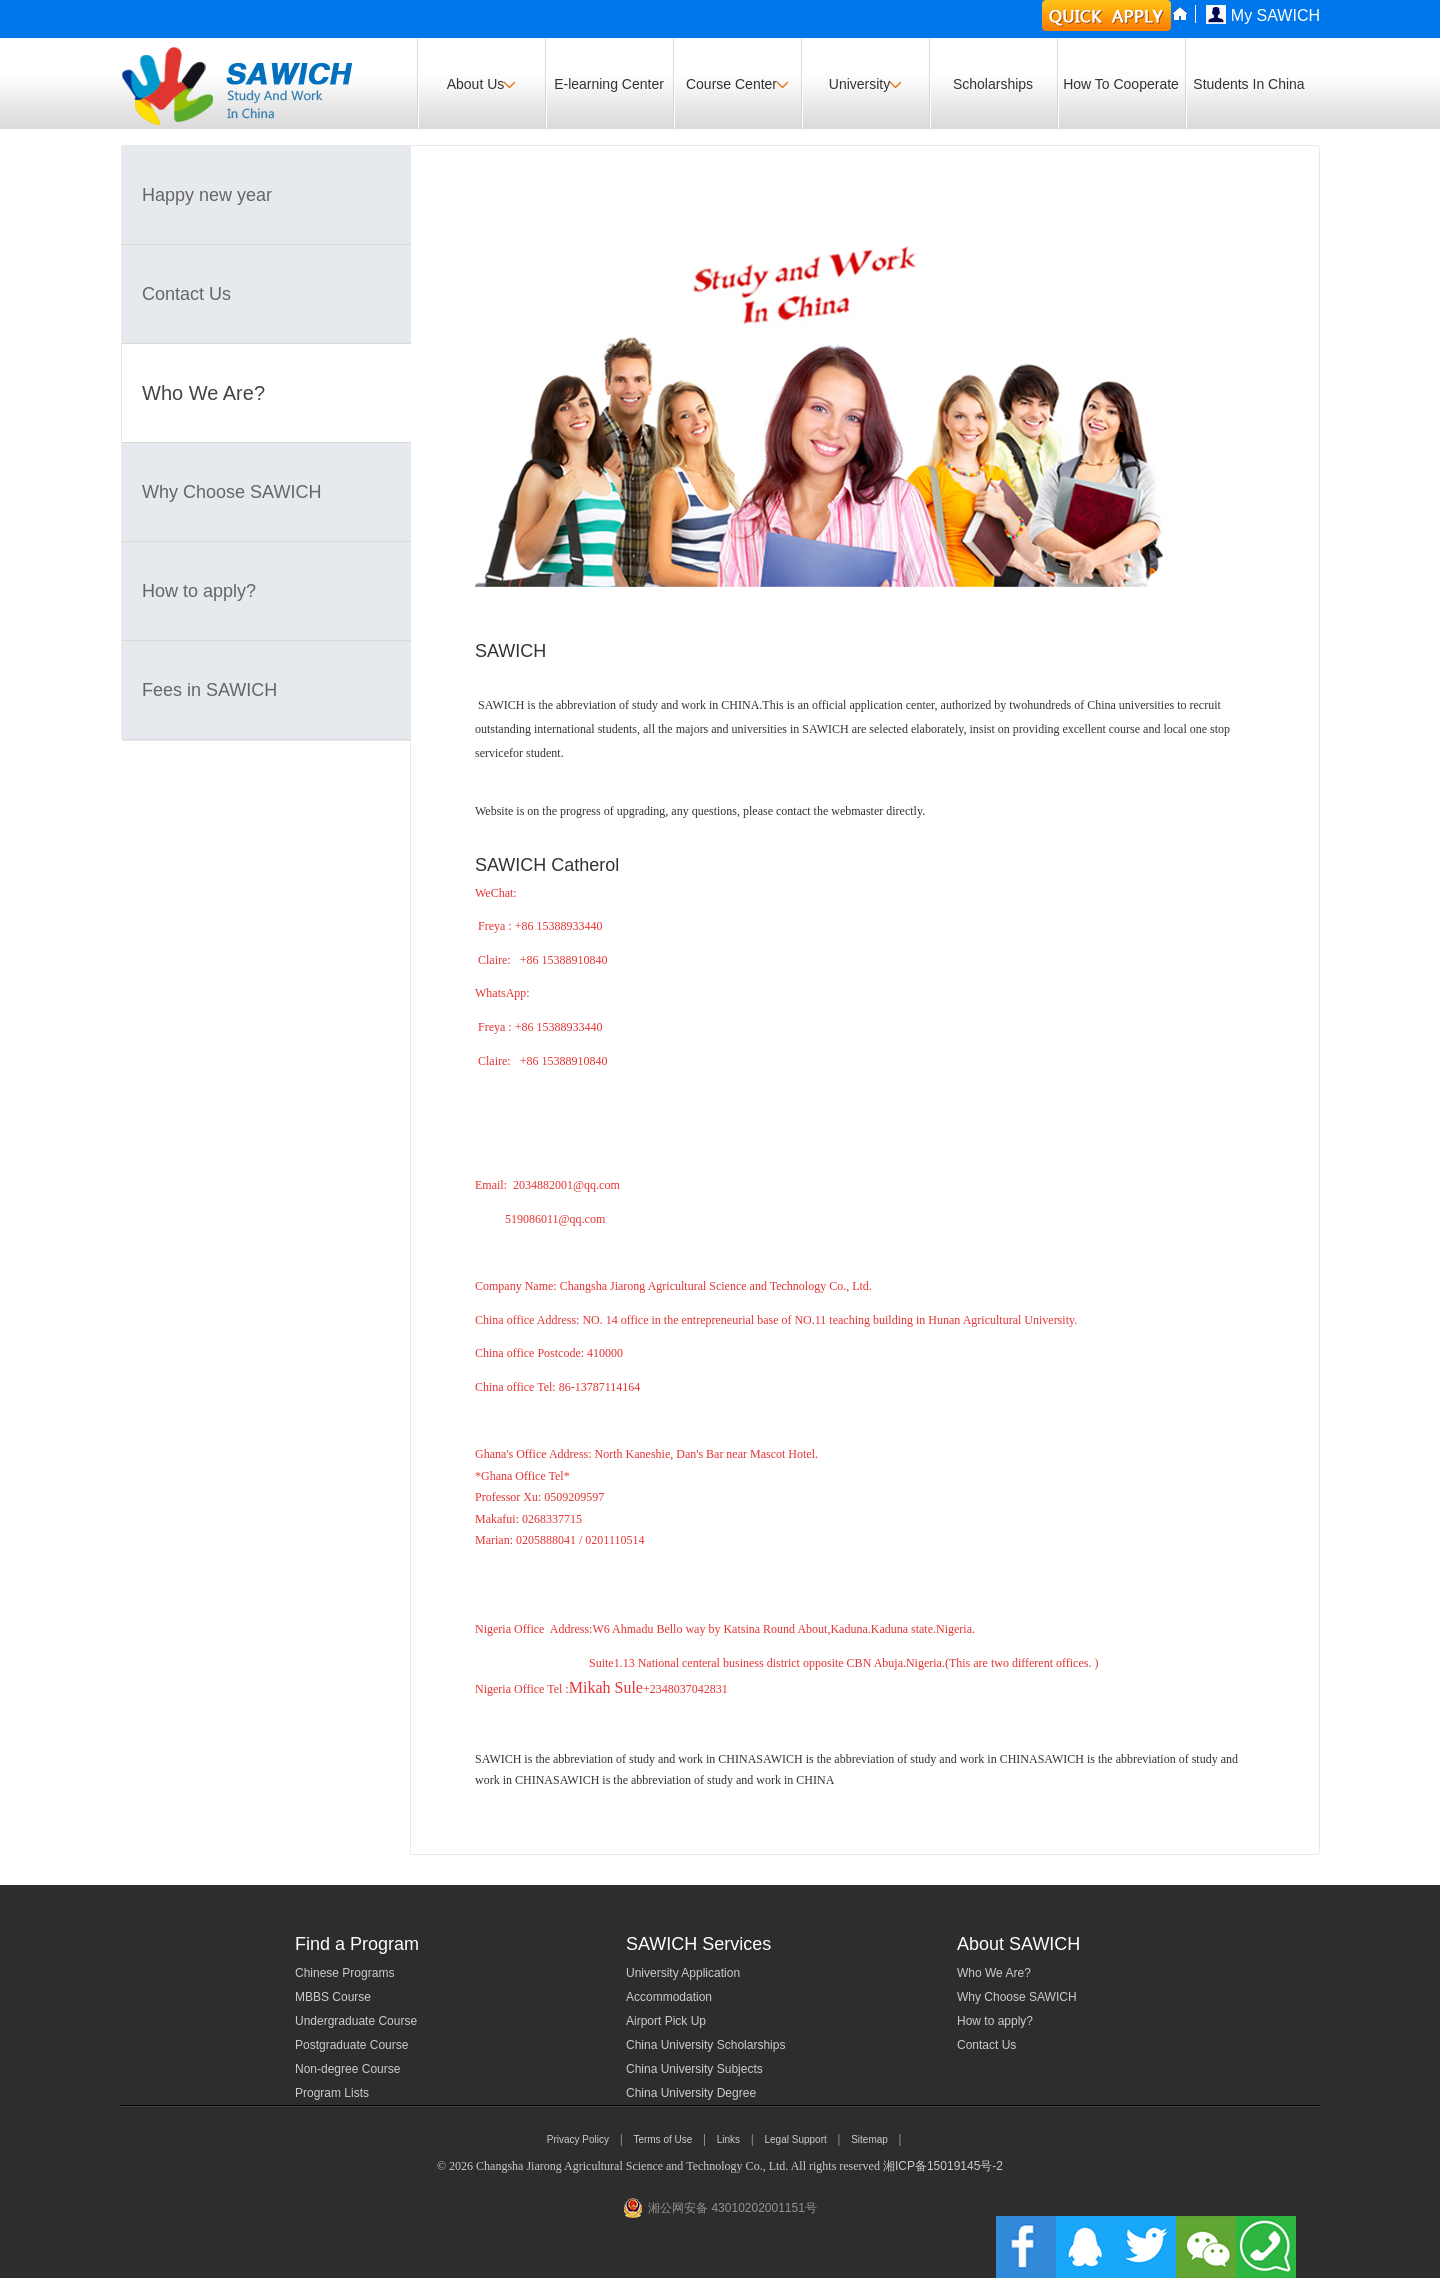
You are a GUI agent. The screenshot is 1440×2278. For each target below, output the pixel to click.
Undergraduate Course (356, 2021)
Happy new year (207, 195)
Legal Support (795, 2139)
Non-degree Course (347, 2069)
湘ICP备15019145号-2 (943, 2166)
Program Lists (332, 2093)
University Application (683, 1973)
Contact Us (186, 294)
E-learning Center (609, 84)
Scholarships (993, 84)
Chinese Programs (344, 1973)
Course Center (737, 84)
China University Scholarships (705, 2045)
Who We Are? (203, 393)
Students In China (1248, 84)
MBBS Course (333, 1997)
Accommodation (669, 1997)
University (865, 84)
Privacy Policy (578, 2139)
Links (728, 2139)
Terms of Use (662, 2139)
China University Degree (691, 2093)
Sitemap (869, 2139)
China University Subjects (694, 2069)
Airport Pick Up (666, 2021)
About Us (481, 84)
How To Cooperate (1121, 84)
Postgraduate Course (351, 2045)
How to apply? (199, 591)
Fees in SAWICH (209, 690)
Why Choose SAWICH (231, 492)
